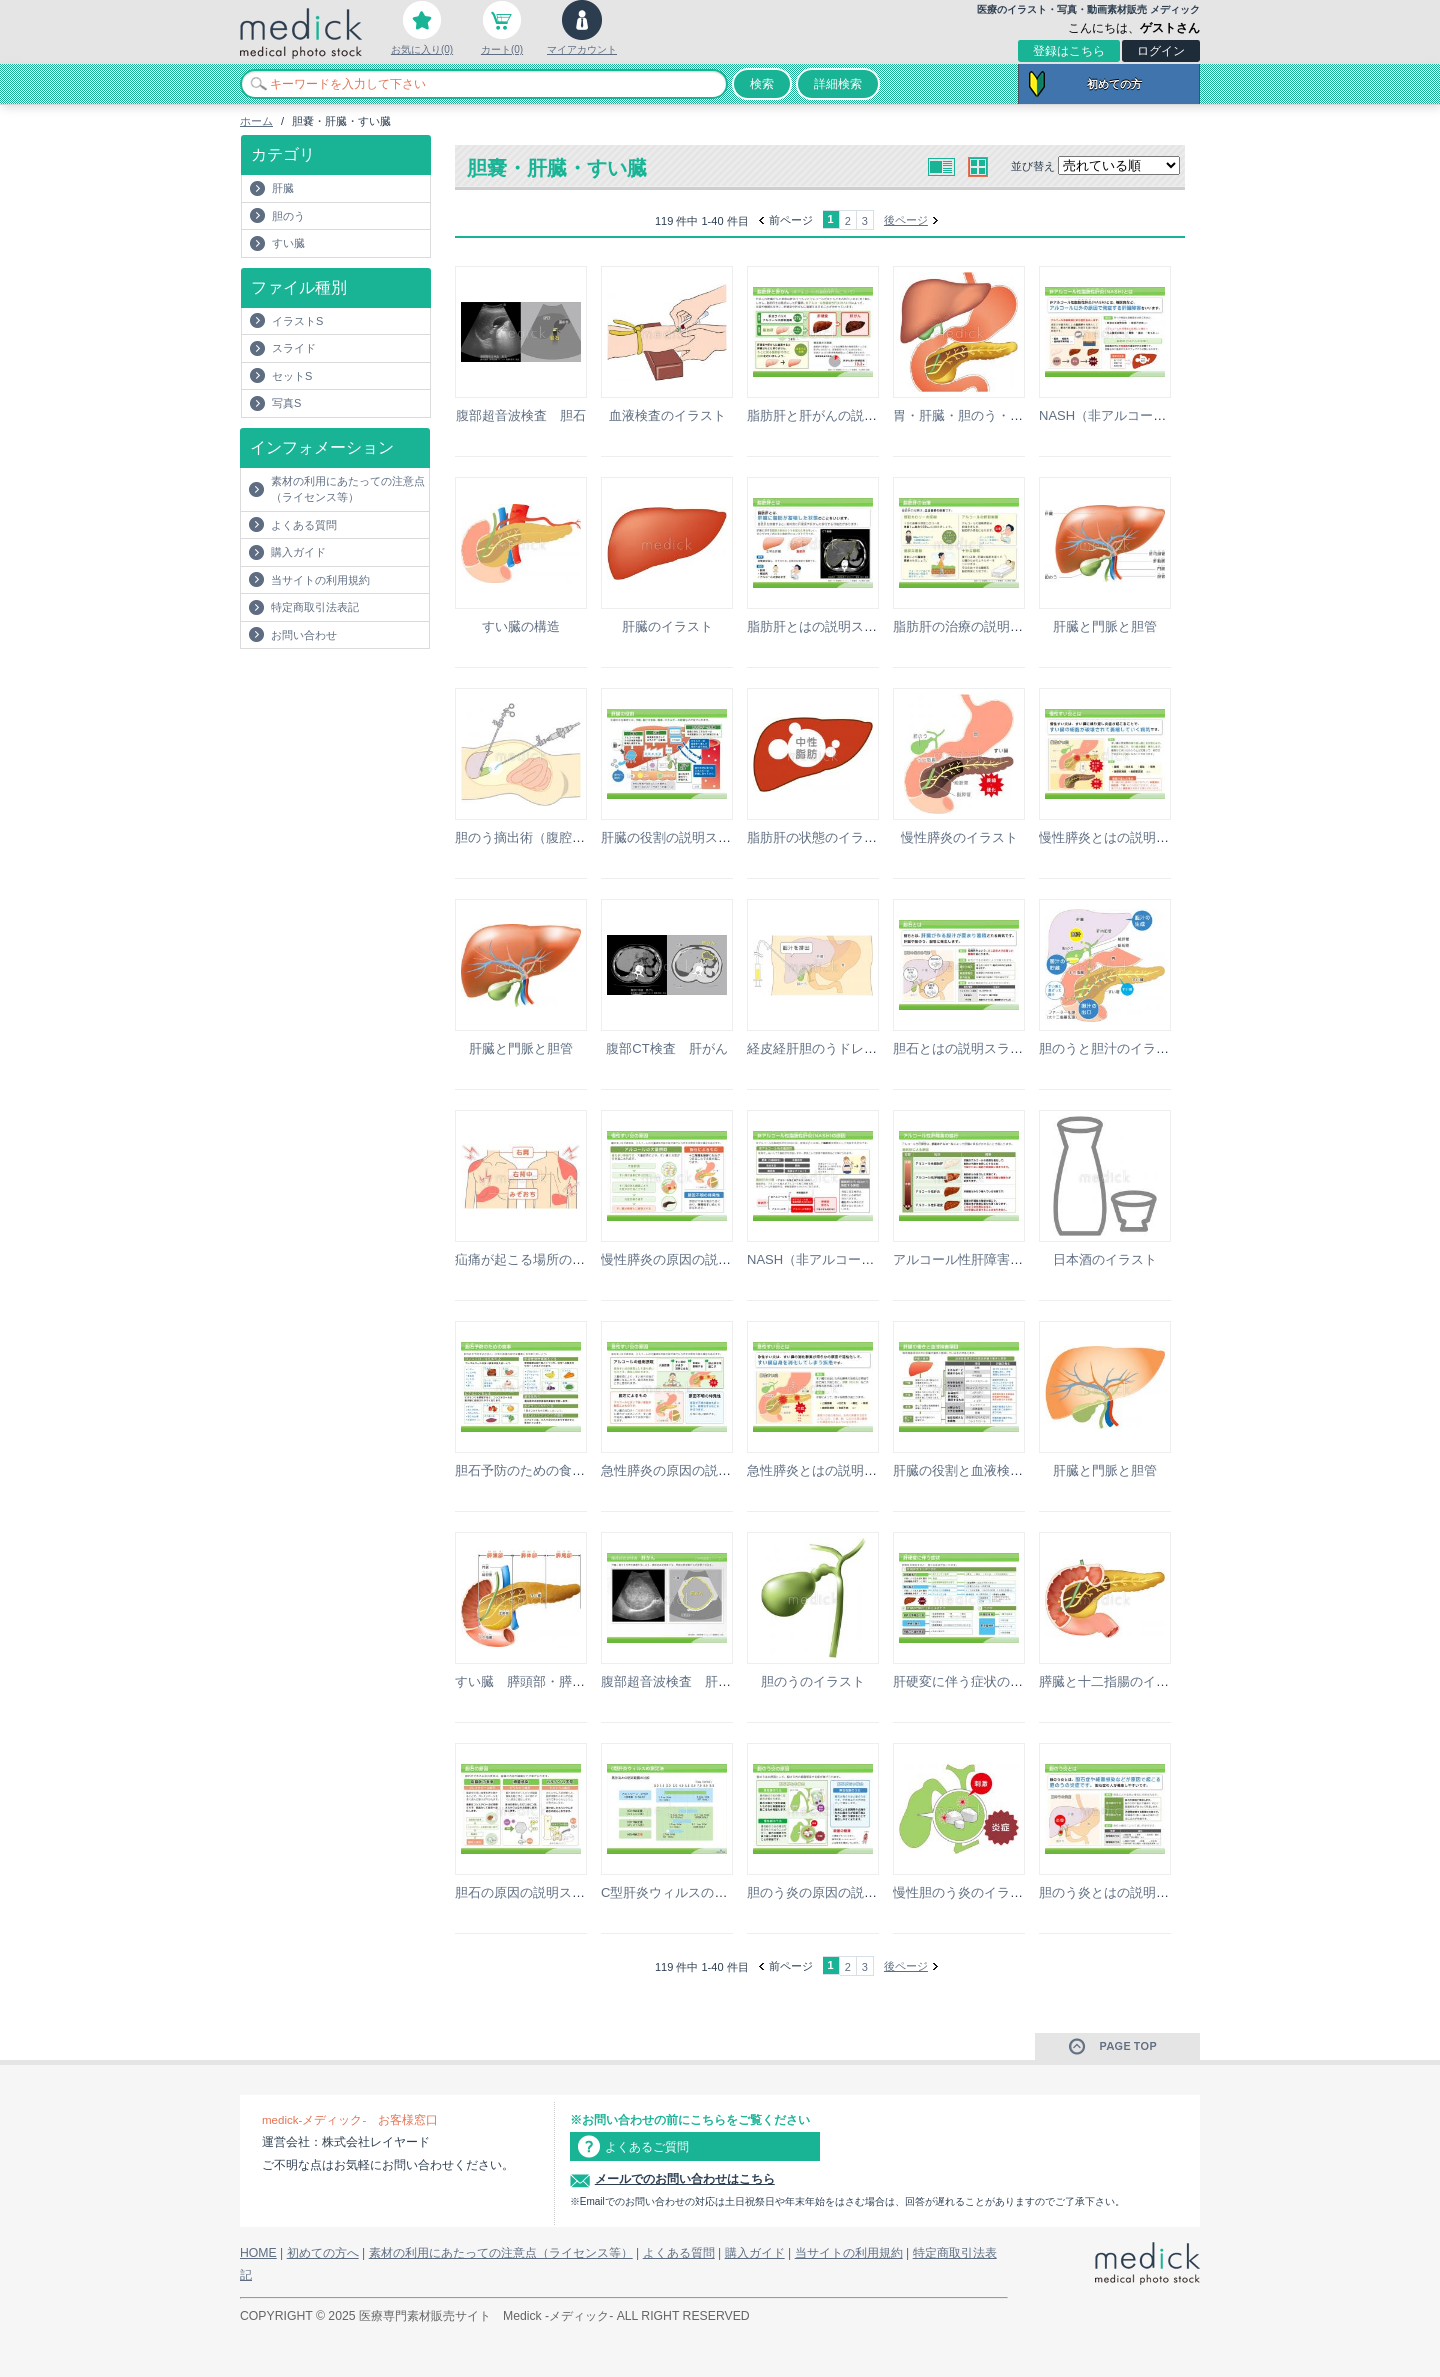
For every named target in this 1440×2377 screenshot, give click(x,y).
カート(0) (502, 49)
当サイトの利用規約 (320, 580)
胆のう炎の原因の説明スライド (838, 1892)
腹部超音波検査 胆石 (521, 415)
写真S (286, 403)
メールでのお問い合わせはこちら (685, 2179)
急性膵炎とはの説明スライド (831, 1470)
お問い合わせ (304, 635)
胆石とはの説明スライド (964, 1048)
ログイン (1161, 51)
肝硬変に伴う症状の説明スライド (990, 1681)
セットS (292, 376)
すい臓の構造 (521, 626)
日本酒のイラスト (1105, 1259)
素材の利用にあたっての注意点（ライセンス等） (348, 489)
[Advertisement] (357, 689)
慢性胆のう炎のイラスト (964, 1892)
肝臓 (283, 188)
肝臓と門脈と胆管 (1105, 626)
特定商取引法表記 (315, 607)
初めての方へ (323, 2253)
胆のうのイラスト (813, 1681)
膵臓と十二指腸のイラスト (1117, 1681)
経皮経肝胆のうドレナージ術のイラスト (864, 1048)
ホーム (256, 121)
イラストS (297, 321)
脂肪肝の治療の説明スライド (977, 626)
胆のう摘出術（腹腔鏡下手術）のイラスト (578, 837)
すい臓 (288, 243)
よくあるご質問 (647, 2147)
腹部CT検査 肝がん (666, 1048)
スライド (294, 348)
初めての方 (1114, 84)
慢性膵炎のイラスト (959, 837)
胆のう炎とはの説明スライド (1123, 1892)
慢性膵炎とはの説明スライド (1123, 837)
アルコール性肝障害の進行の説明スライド (1016, 1259)
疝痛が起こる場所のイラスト (539, 1259)
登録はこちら (1069, 51)
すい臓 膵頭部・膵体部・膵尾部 (552, 1681)
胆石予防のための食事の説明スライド (565, 1470)
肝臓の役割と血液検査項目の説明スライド (1016, 1470)
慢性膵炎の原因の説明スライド (692, 1259)
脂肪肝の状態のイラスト (818, 837)
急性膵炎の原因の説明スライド (692, 1470)
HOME (258, 2253)
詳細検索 (838, 84)
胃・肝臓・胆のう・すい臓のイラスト (1003, 415)
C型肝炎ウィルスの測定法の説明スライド (722, 1892)
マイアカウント (582, 49)
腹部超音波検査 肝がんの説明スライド (718, 1681)
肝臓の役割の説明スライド (679, 837)
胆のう (288, 216)
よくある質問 (304, 525)
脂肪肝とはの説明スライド (825, 626)
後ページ (906, 220)
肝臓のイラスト (667, 626)
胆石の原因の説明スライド (533, 1892)
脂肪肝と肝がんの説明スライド (838, 415)
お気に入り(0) (422, 49)
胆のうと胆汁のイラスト (1110, 1048)
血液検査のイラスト (667, 415)
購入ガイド (298, 552)
